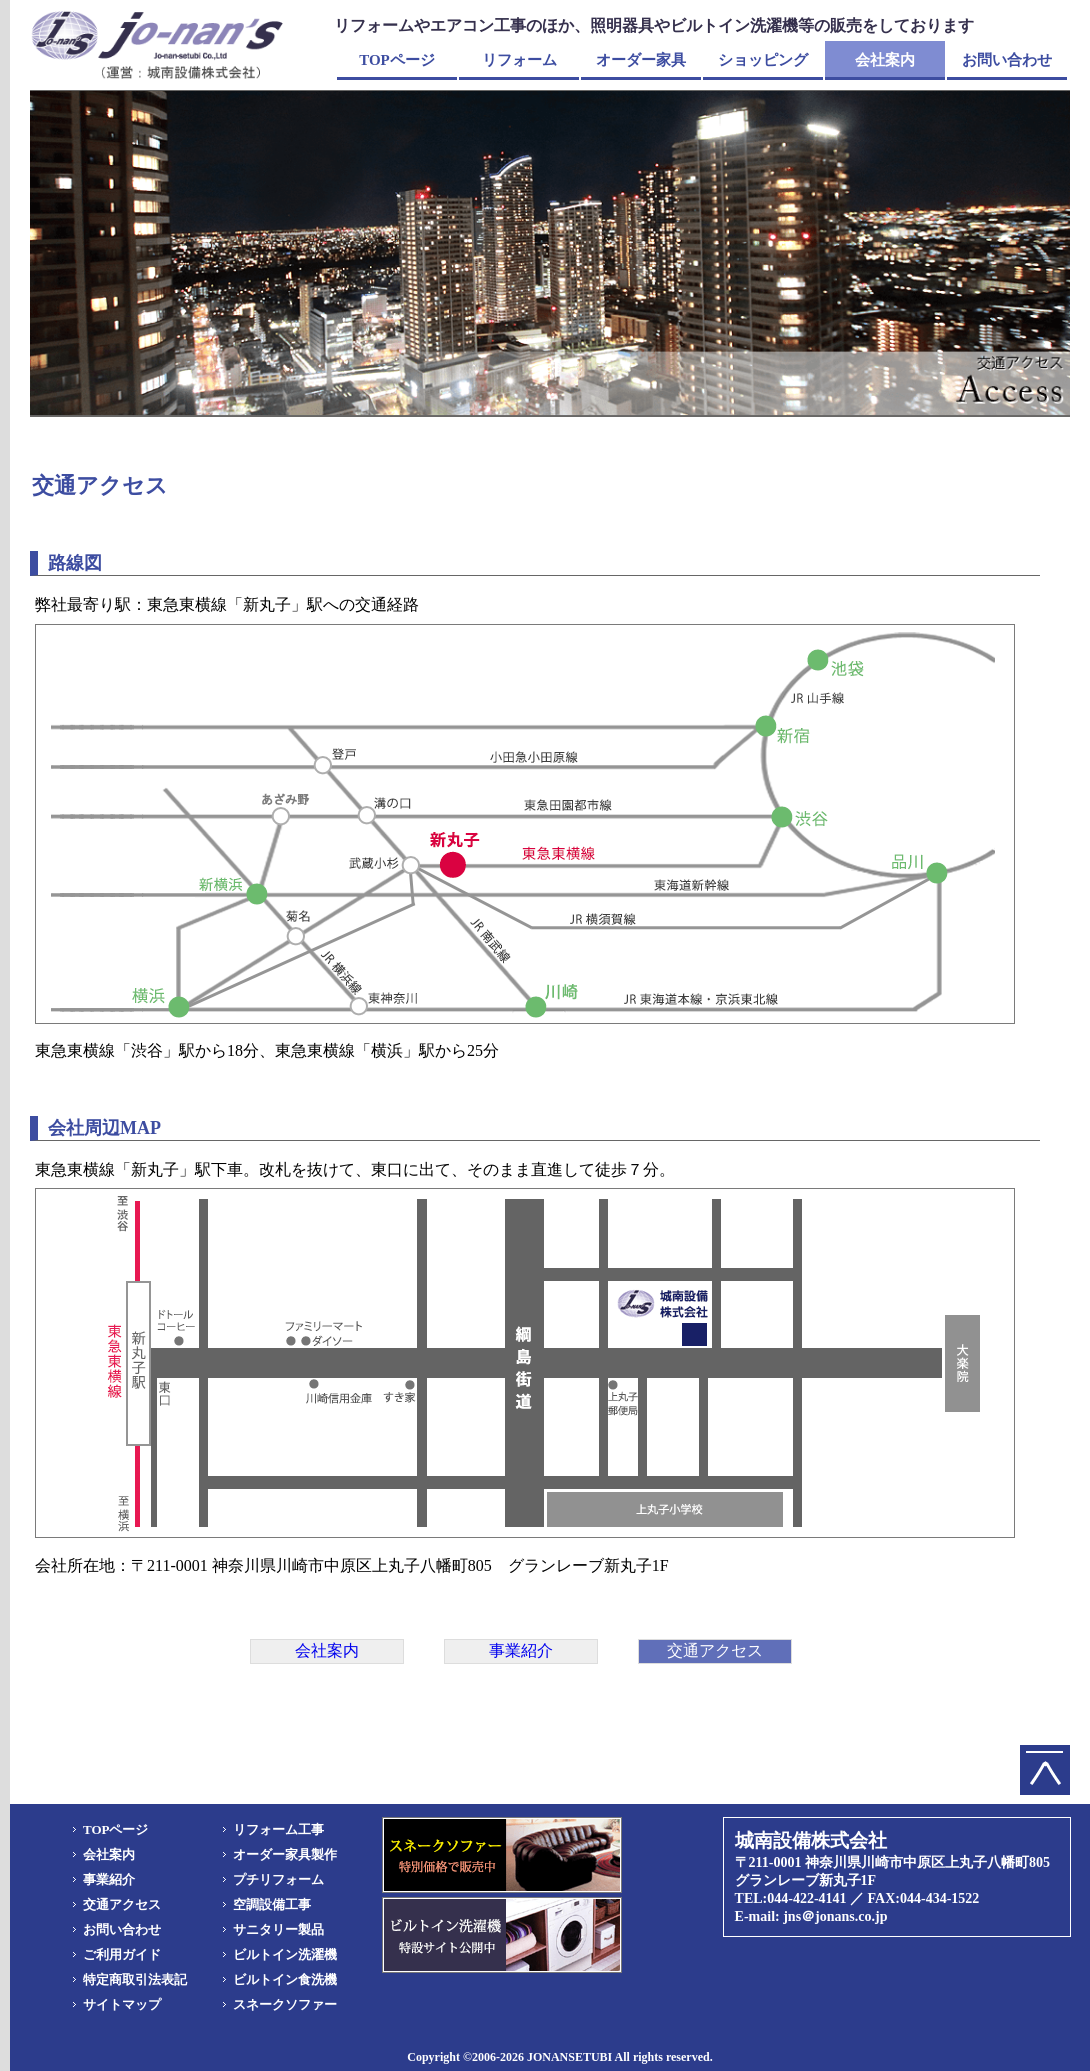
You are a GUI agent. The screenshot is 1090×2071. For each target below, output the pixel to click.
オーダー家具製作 (285, 1854)
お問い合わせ (1007, 60)
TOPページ (397, 60)
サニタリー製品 (278, 1929)
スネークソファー (285, 2004)
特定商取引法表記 (135, 1979)
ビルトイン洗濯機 (285, 1954)
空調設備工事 (272, 1904)
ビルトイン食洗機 (285, 1979)
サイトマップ (122, 2004)
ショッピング (763, 60)
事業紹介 (109, 1879)
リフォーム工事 (278, 1829)
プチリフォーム (278, 1879)
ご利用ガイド (122, 1954)
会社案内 (885, 60)
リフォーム (519, 60)
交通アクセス (122, 1904)
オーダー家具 (641, 60)
